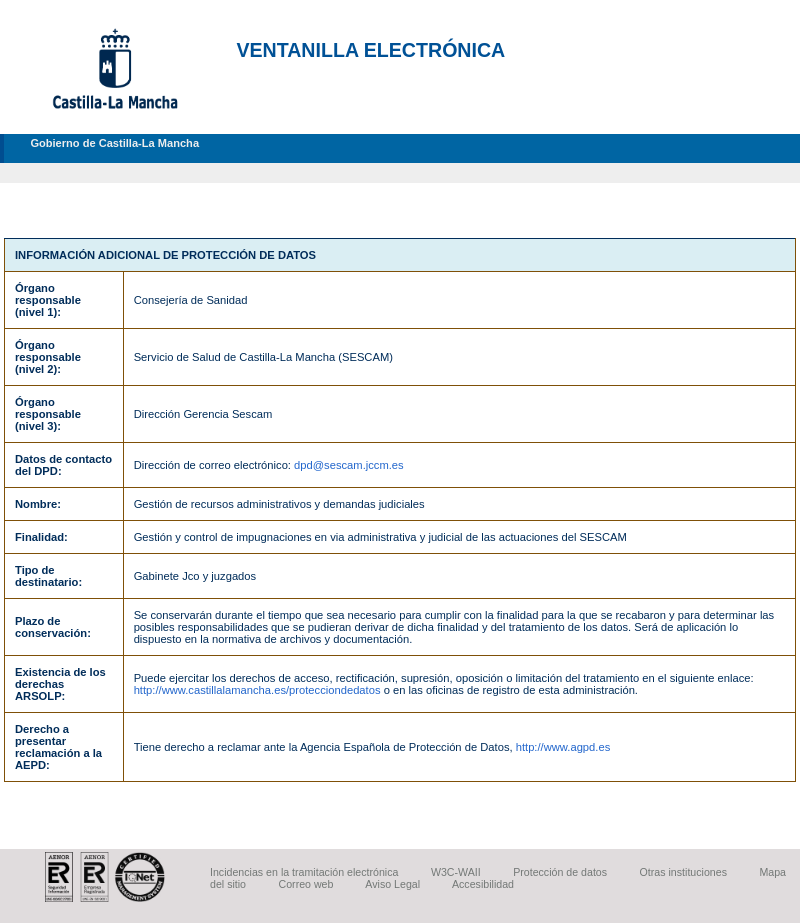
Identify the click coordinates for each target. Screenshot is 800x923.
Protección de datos (560, 872)
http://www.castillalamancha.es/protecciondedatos (257, 690)
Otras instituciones (683, 872)
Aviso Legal (392, 884)
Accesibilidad (483, 884)
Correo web (306, 884)
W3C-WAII (456, 872)
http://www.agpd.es (563, 747)
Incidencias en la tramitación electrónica (304, 872)
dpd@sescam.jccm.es (349, 465)
